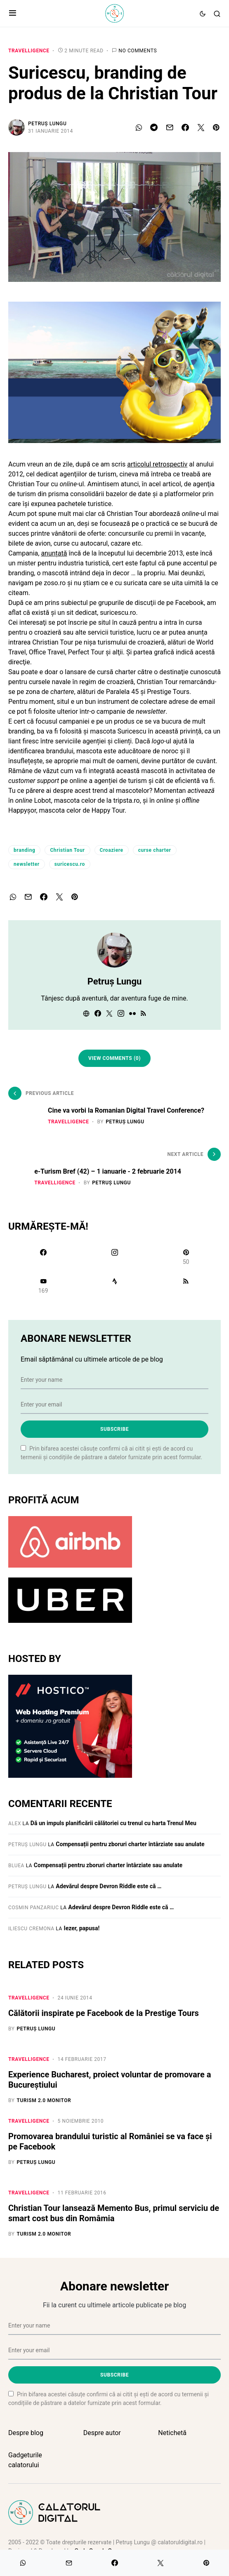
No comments (137, 51)
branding (24, 850)
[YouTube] (43, 1285)
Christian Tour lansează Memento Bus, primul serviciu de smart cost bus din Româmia (113, 2213)
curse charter (154, 850)
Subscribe (114, 1429)
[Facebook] (43, 1256)
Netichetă (172, 2433)
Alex (14, 1823)
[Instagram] (114, 1256)
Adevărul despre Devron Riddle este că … (108, 1886)
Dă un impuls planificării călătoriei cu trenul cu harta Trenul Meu (113, 1823)
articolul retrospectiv (157, 464)
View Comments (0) (114, 1058)
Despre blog (25, 2433)
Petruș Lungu (47, 124)
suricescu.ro (69, 864)
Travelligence (29, 51)
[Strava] (114, 1285)
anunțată (54, 553)
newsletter (27, 864)
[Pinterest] (186, 1256)
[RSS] (186, 1285)
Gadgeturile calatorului (25, 2460)
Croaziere (111, 850)
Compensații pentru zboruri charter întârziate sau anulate (130, 1844)
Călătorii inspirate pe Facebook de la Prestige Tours (103, 2013)
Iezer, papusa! (82, 1928)
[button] (12, 14)
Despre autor (102, 2433)
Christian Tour (67, 850)
